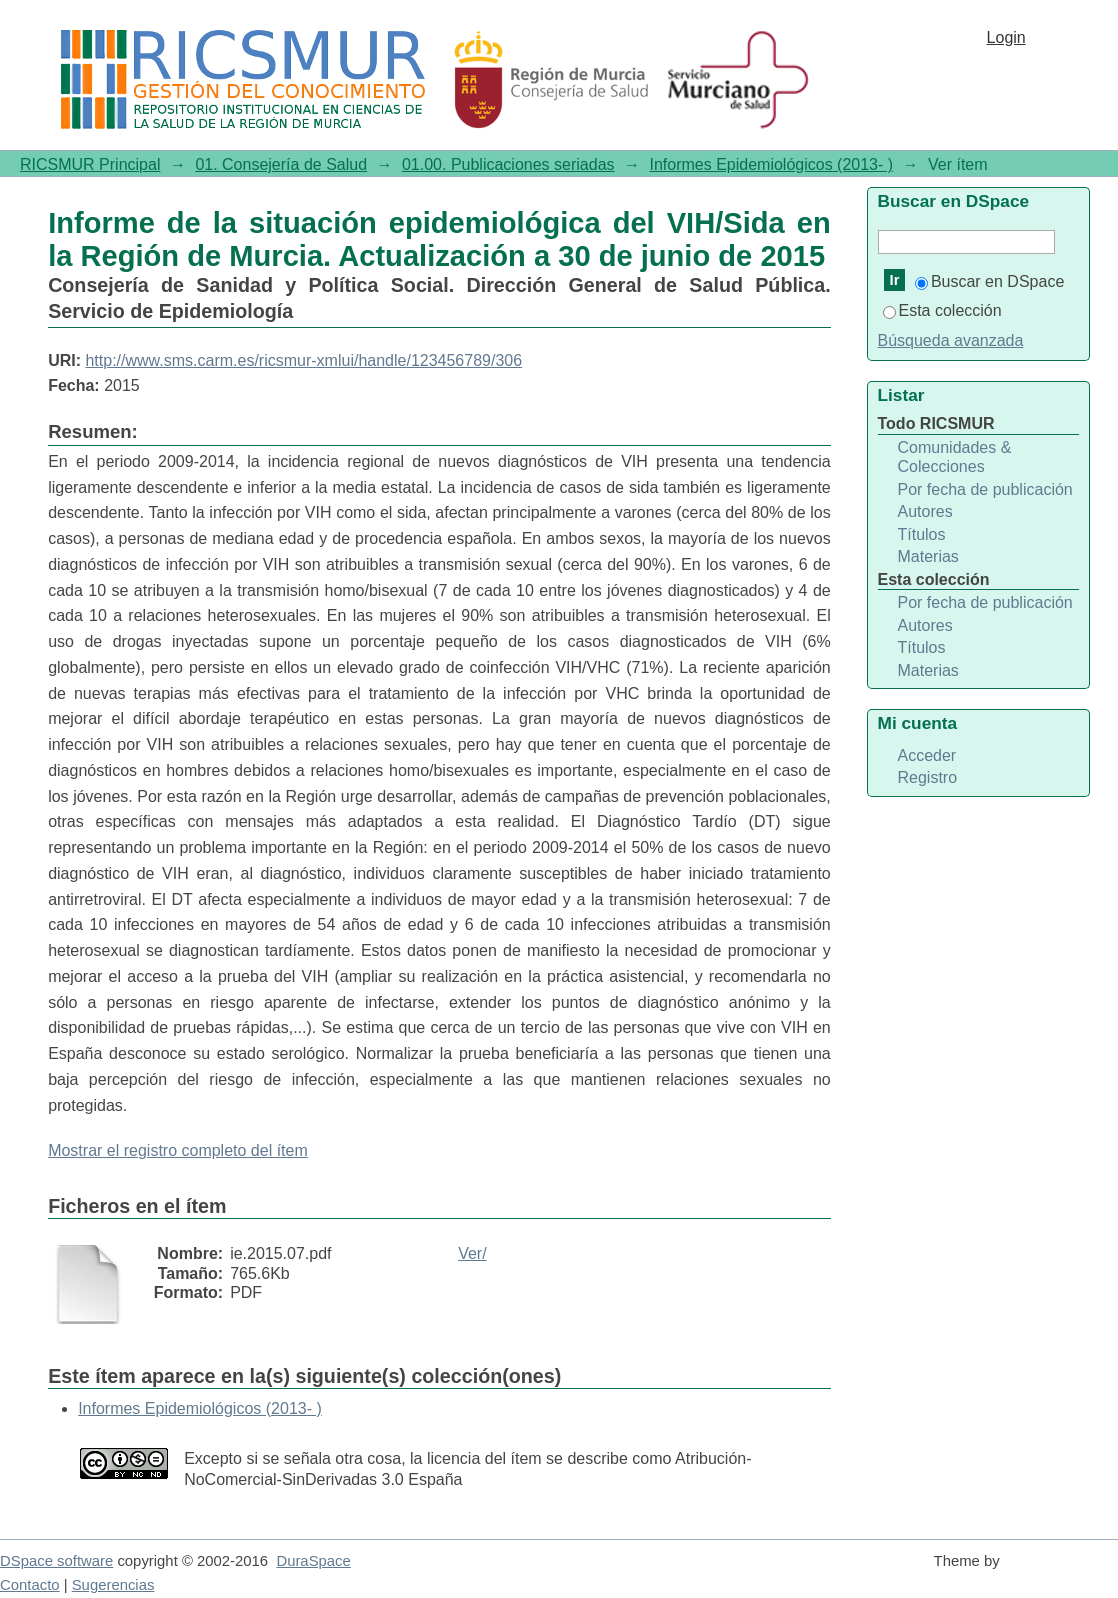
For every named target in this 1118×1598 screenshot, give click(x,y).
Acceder (927, 755)
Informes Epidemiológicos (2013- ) (771, 164)
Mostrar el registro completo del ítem (178, 1150)
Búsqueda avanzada (951, 340)
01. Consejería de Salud (281, 164)
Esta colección (942, 310)
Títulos (922, 534)
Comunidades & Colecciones (955, 457)
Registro (928, 777)
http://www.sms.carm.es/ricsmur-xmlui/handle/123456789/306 (303, 360)
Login (1006, 37)
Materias (928, 556)
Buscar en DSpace (989, 281)
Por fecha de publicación (985, 489)
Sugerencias (113, 1585)
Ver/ (472, 1253)
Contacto (30, 1585)
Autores (925, 511)
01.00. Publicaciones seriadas (508, 164)
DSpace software (56, 1561)
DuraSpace (313, 1561)
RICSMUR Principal (90, 164)
